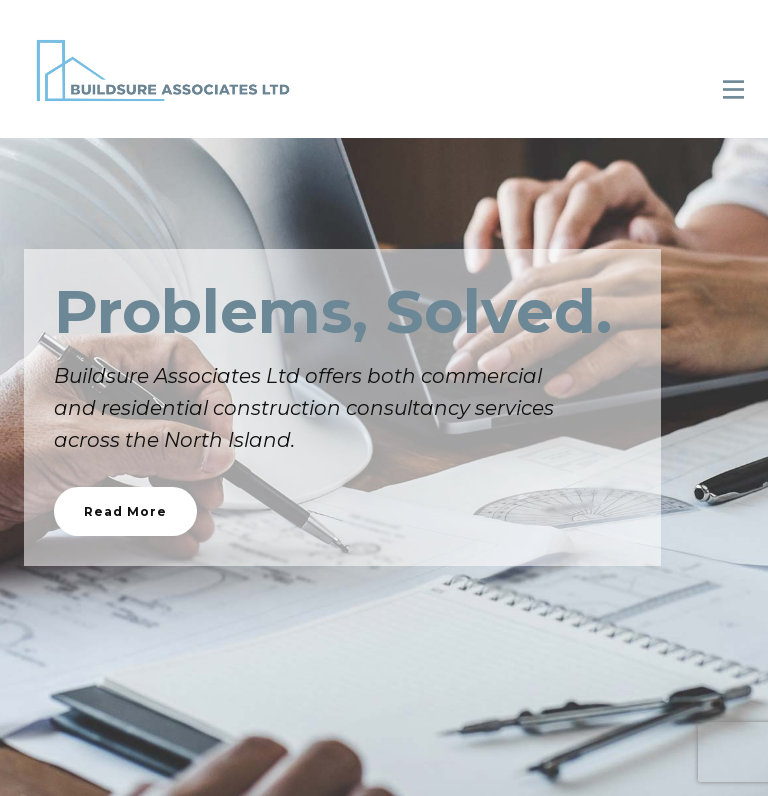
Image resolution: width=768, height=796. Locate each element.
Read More (125, 511)
